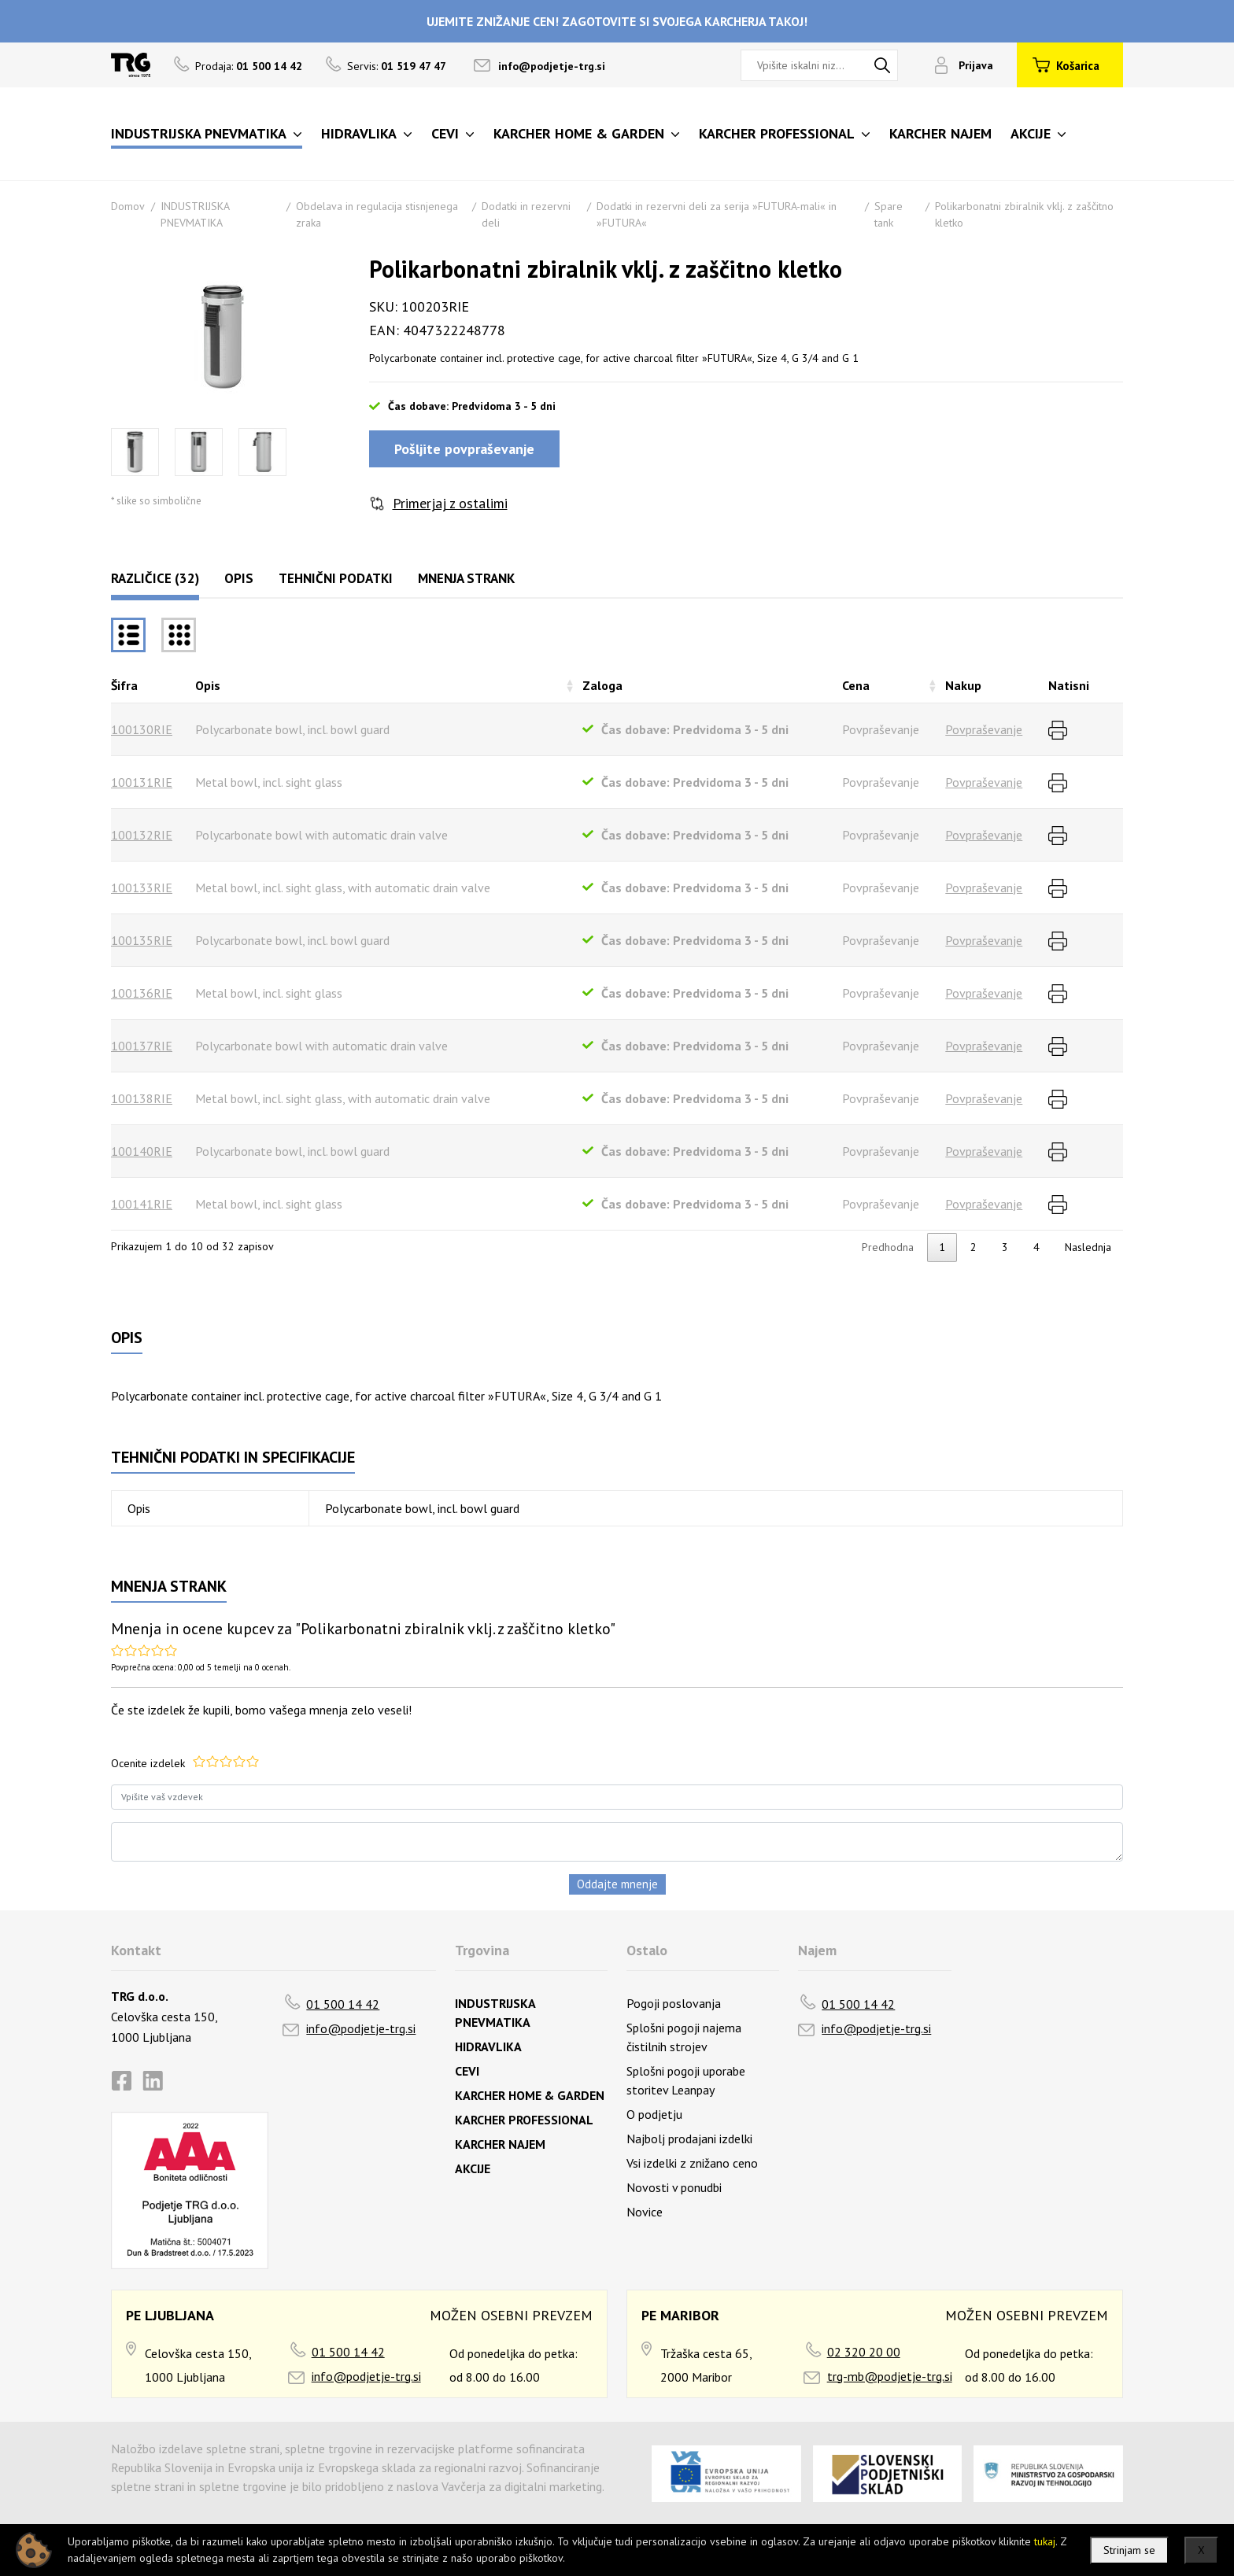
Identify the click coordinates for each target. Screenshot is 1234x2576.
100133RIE (141, 887)
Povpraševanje (983, 729)
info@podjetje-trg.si (551, 66)
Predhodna (888, 1247)
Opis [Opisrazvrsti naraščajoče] (207, 685)
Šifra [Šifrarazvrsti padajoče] (124, 685)
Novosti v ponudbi (674, 2187)
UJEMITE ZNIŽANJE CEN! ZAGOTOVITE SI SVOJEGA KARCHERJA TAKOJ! (617, 21)
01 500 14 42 (342, 2004)
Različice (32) (155, 578)
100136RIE (141, 993)
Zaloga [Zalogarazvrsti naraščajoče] (602, 685)
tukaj (1044, 2541)
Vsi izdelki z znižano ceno (692, 2163)
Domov (128, 206)
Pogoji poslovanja (673, 2003)
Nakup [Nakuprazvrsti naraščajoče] (963, 685)
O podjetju (654, 2114)
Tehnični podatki (336, 578)
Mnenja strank (466, 578)
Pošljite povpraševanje (464, 449)
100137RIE (141, 1046)
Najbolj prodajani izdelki (689, 2138)
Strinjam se (1129, 2550)
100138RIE (141, 1098)
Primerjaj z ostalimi (450, 503)
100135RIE (141, 940)
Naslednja (1088, 1247)
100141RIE (141, 1204)
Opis (238, 578)
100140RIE (141, 1151)
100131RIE (141, 782)
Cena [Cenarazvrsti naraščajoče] (856, 685)
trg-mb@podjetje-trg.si (889, 2376)
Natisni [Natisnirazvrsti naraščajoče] (1068, 685)
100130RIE (141, 729)
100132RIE (141, 835)
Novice (644, 2212)
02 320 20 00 (863, 2352)
